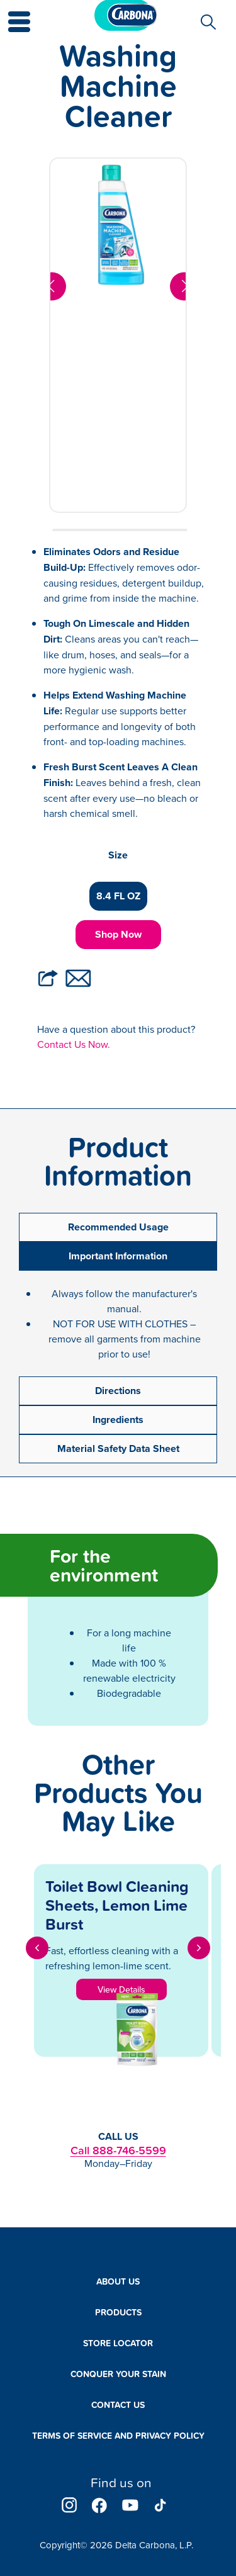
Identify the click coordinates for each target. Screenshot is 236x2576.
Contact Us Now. (73, 1044)
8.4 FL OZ (118, 896)
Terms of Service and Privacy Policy (118, 2435)
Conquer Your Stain (118, 2374)
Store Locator (118, 2343)
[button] (12, 13)
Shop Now (118, 934)
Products (118, 2312)
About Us (118, 2281)
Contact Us (118, 2405)
